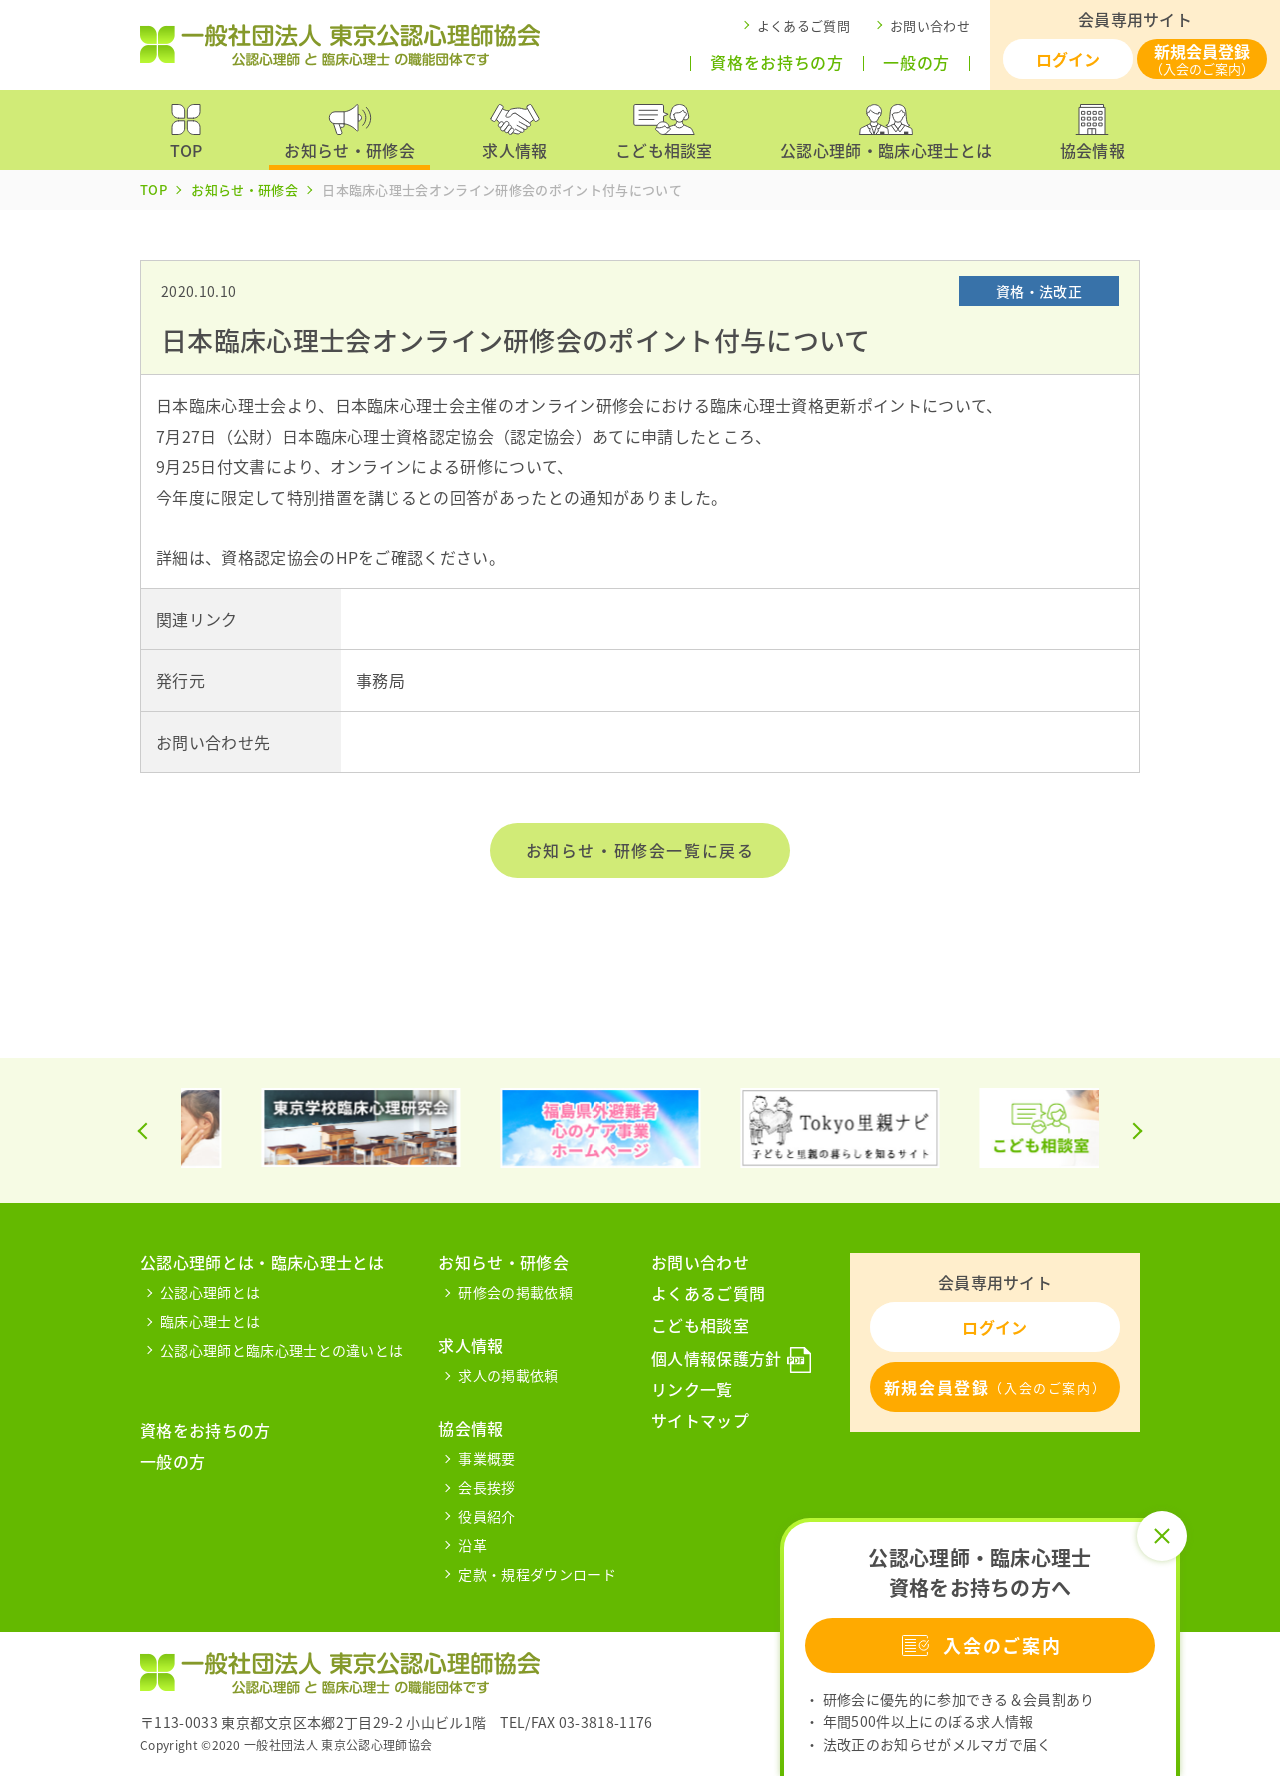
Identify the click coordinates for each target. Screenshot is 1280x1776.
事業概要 (486, 1458)
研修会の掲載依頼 (515, 1292)
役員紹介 (486, 1516)
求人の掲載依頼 (508, 1375)
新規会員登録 (1202, 58)
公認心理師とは (210, 1292)
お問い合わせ (930, 26)
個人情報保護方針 (716, 1358)
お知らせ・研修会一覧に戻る (640, 850)
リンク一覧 (692, 1389)
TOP (153, 189)
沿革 (472, 1545)
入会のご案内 (980, 1645)
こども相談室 (700, 1325)
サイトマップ (700, 1420)
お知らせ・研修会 (244, 189)
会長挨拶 (486, 1487)
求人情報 (470, 1345)
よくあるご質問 (803, 26)
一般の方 (916, 62)
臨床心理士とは (210, 1321)
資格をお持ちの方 (776, 62)
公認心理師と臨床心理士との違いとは (281, 1350)
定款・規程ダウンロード (537, 1574)
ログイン (1068, 59)
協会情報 (470, 1428)
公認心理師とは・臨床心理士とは (262, 1262)
